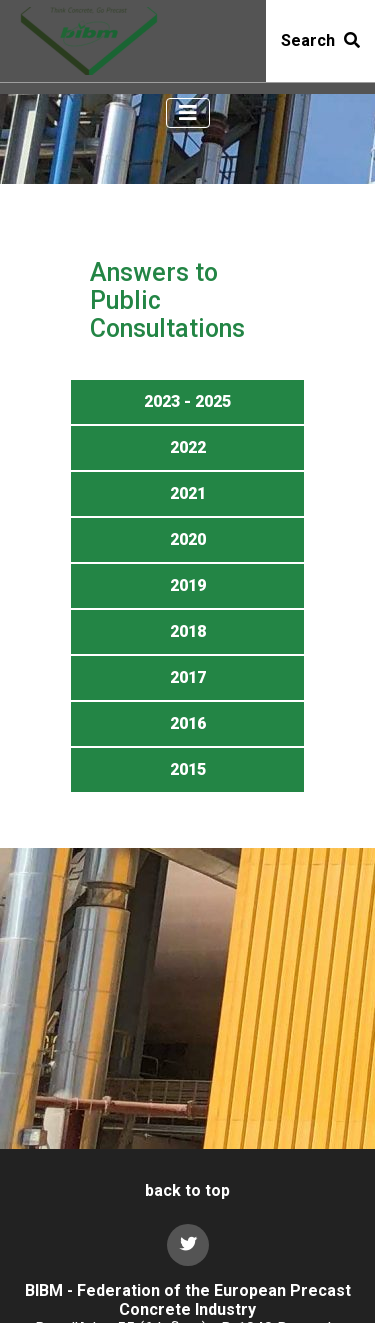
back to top (187, 1190)
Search (320, 40)
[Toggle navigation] (188, 113)
